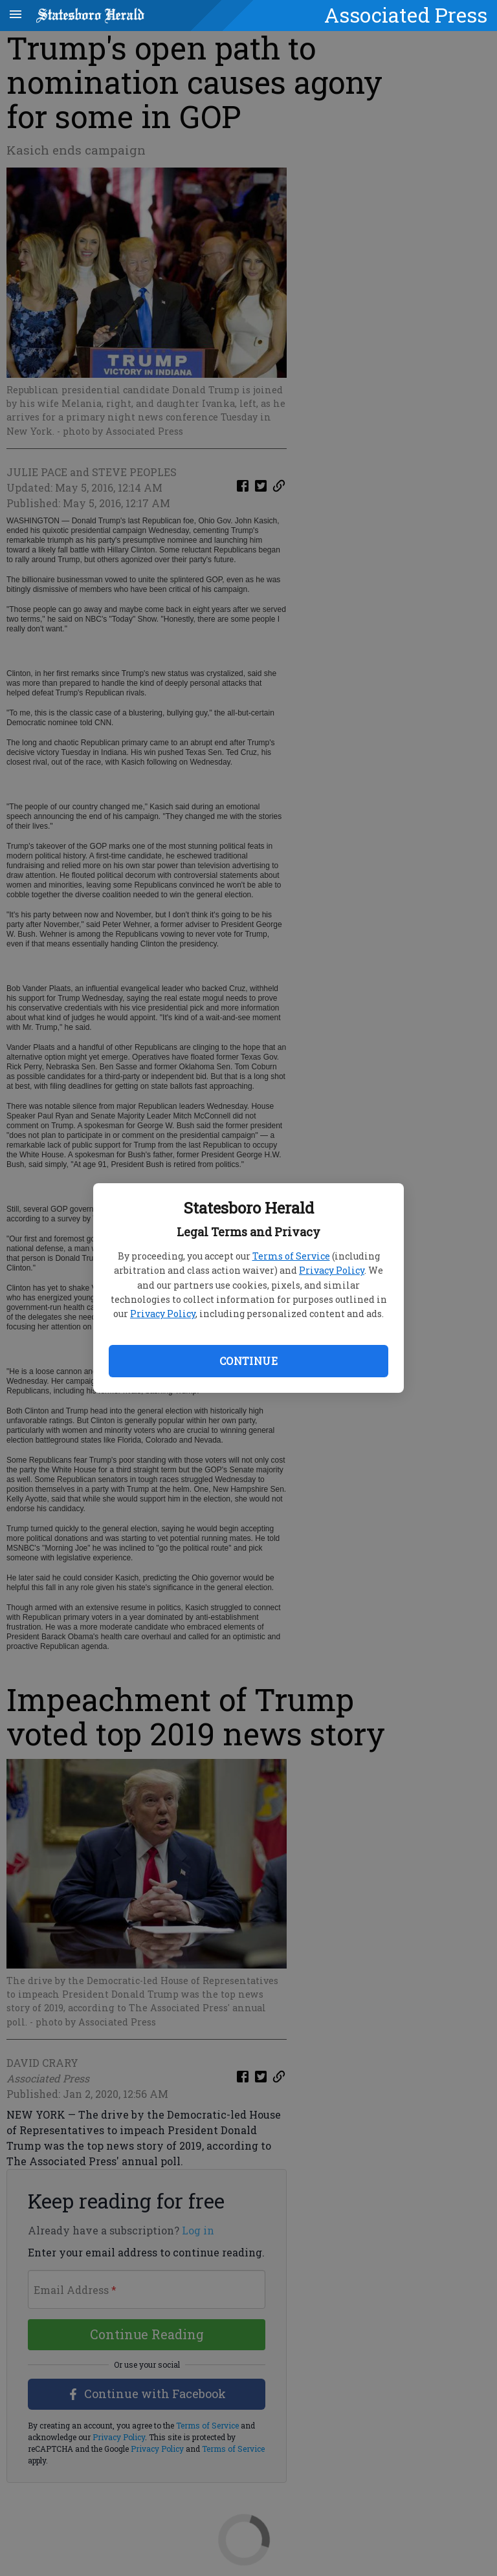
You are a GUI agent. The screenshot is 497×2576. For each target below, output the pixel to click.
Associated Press (405, 15)
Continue (248, 1361)
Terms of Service (291, 1256)
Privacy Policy (331, 1270)
